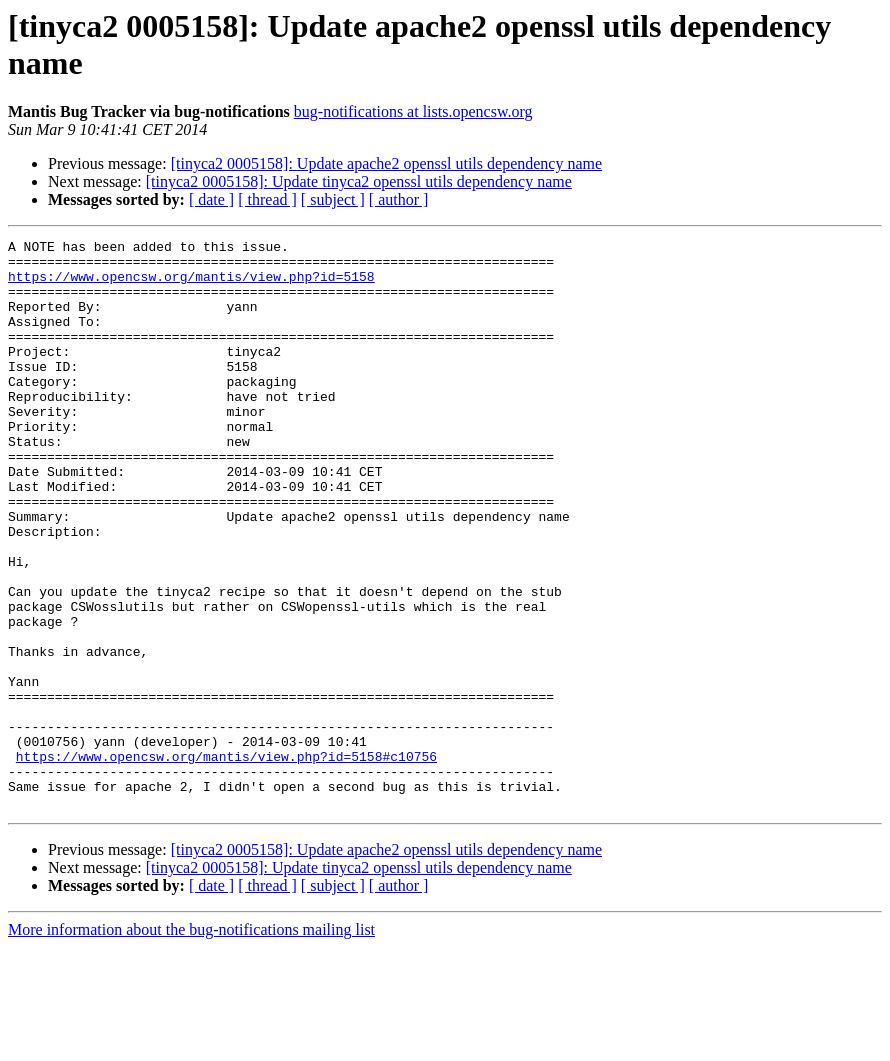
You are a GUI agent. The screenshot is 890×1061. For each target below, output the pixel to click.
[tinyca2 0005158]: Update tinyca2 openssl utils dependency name (359, 181)
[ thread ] (267, 199)
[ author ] (399, 199)
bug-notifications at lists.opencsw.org (413, 111)
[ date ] (211, 199)
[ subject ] (333, 199)
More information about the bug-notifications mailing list (191, 1043)
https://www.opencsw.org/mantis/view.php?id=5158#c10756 (226, 861)
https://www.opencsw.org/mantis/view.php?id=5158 (191, 285)
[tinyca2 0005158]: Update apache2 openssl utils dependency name (386, 163)
